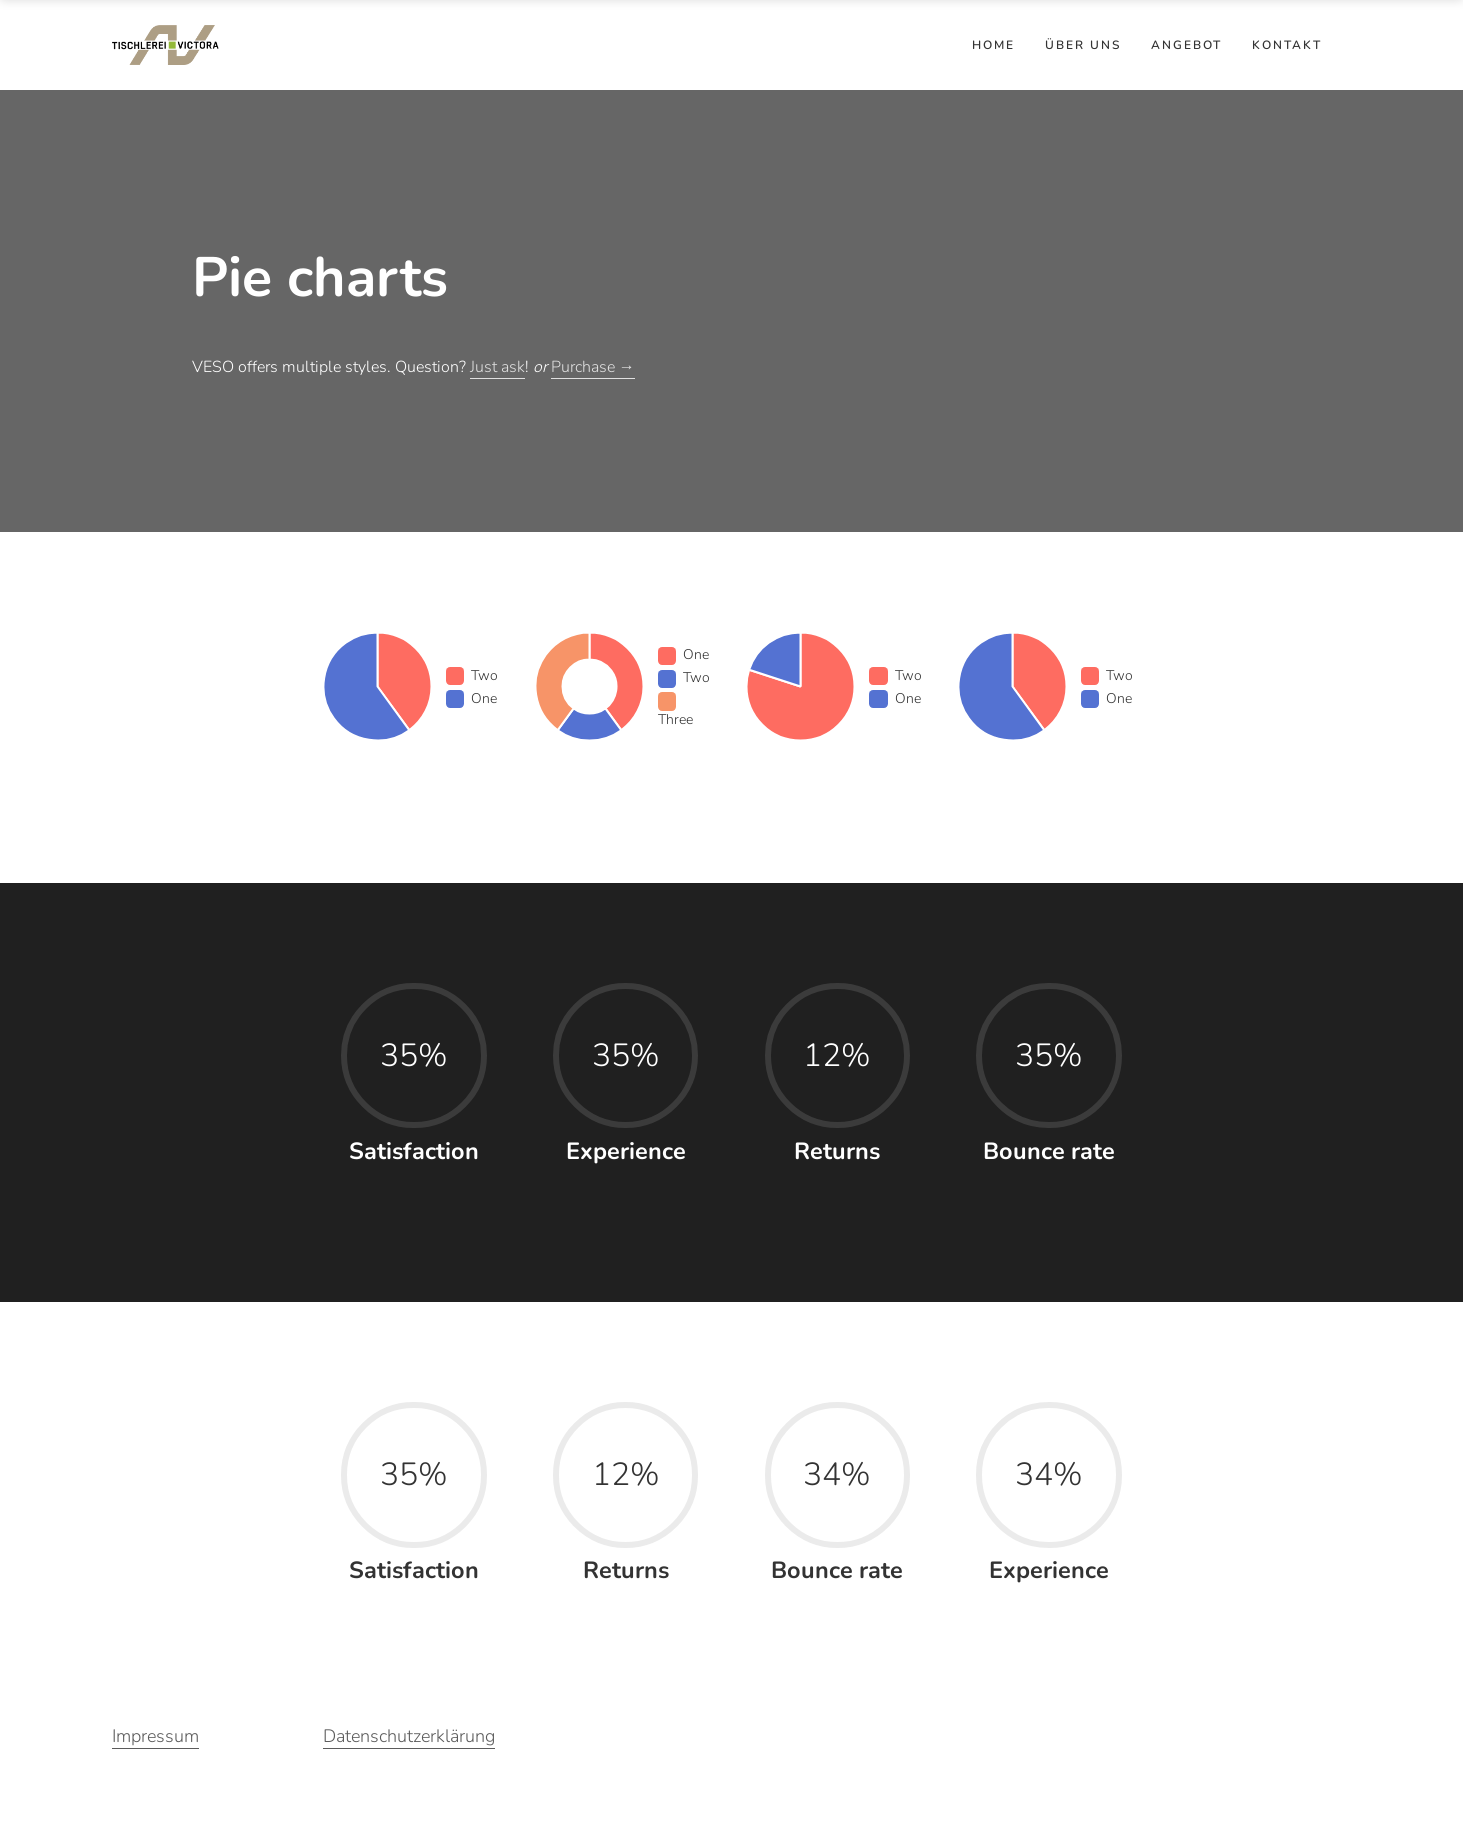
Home (993, 45)
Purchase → (593, 367)
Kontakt (1287, 45)
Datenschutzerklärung (409, 1736)
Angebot (1186, 45)
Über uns (1083, 45)
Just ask (497, 367)
